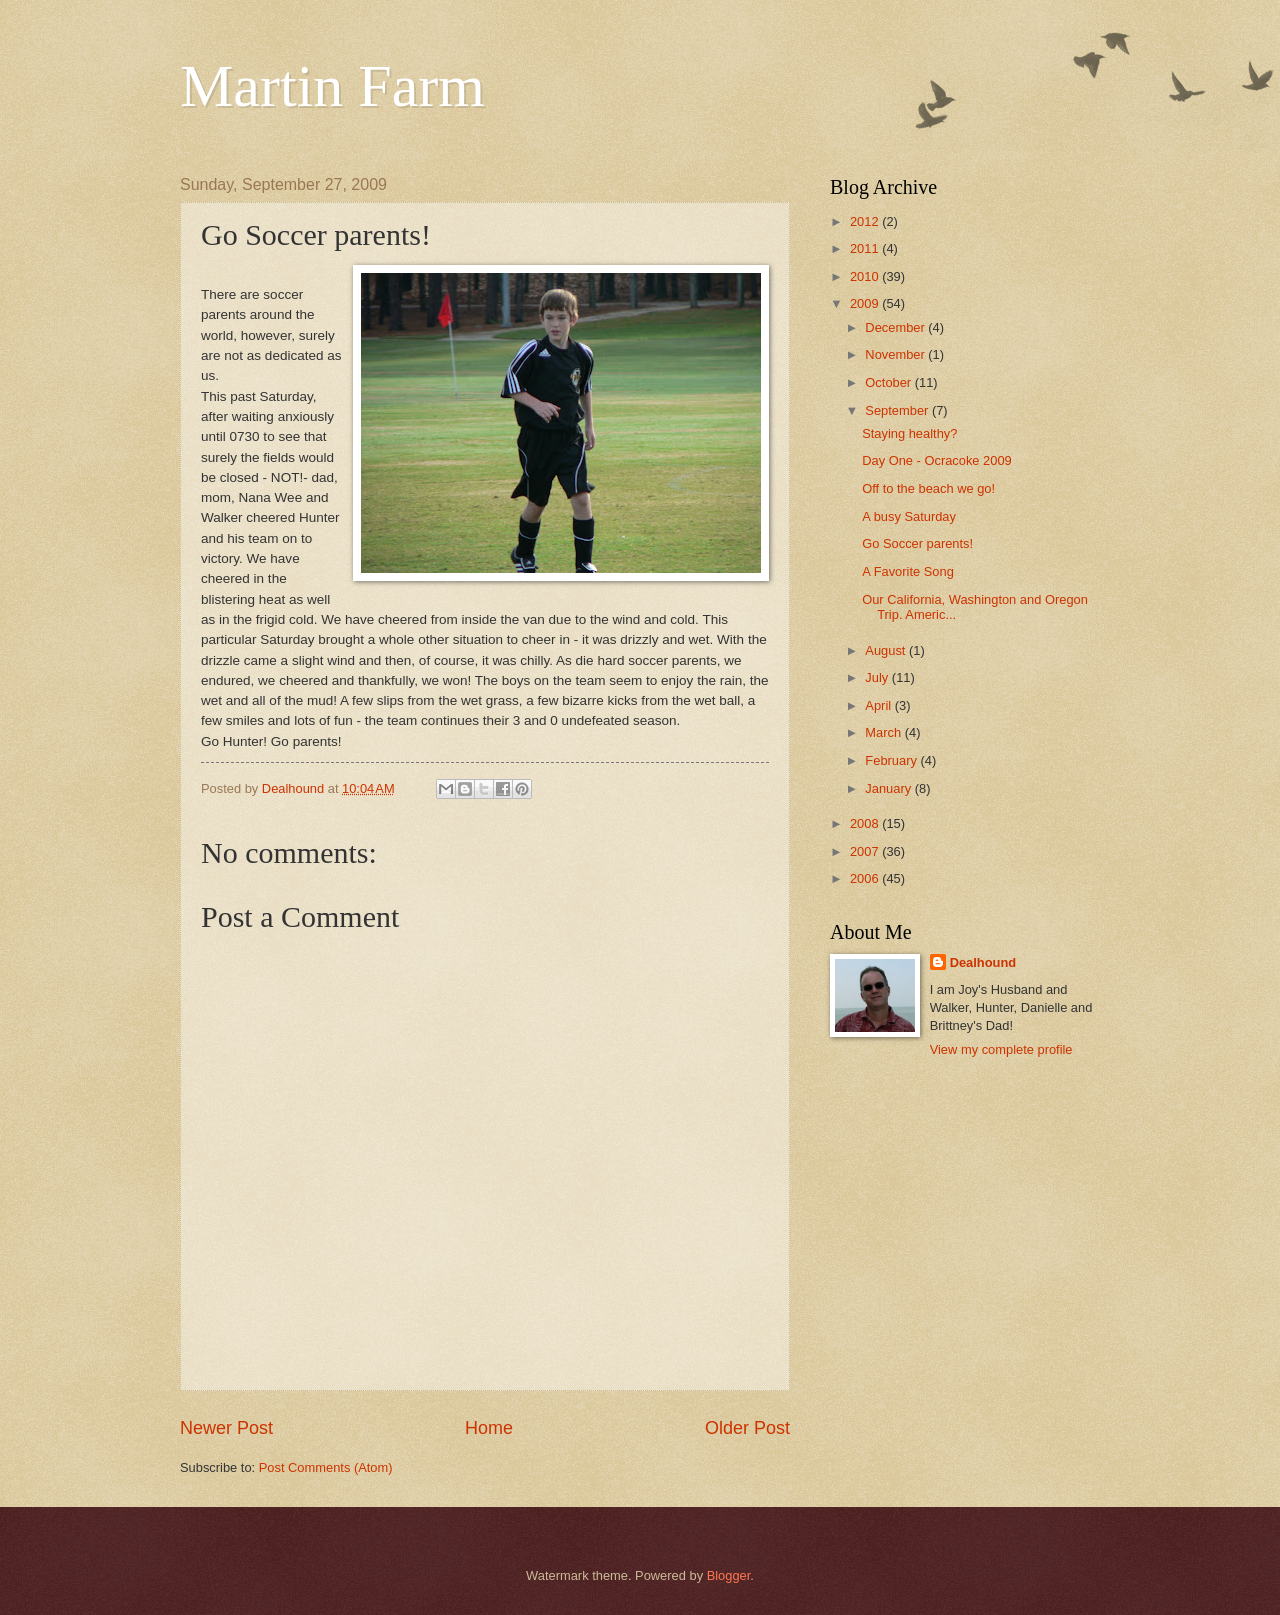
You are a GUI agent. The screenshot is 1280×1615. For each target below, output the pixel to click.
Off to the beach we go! (928, 488)
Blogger (729, 1575)
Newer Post (226, 1428)
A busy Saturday (909, 516)
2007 (866, 851)
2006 (866, 878)
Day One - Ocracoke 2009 (937, 460)
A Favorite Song (908, 571)
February (892, 760)
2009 (866, 303)
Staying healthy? (909, 433)
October (889, 382)
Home (489, 1428)
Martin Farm (332, 86)
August (887, 650)
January (889, 788)
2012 (866, 221)
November (896, 354)
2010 (866, 276)
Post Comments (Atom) (326, 1467)
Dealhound (983, 962)
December (896, 327)
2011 (866, 248)
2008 (866, 823)
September (898, 410)
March (884, 732)
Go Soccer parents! (917, 543)
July (878, 677)
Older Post (747, 1428)
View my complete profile (1001, 1049)
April (879, 705)
